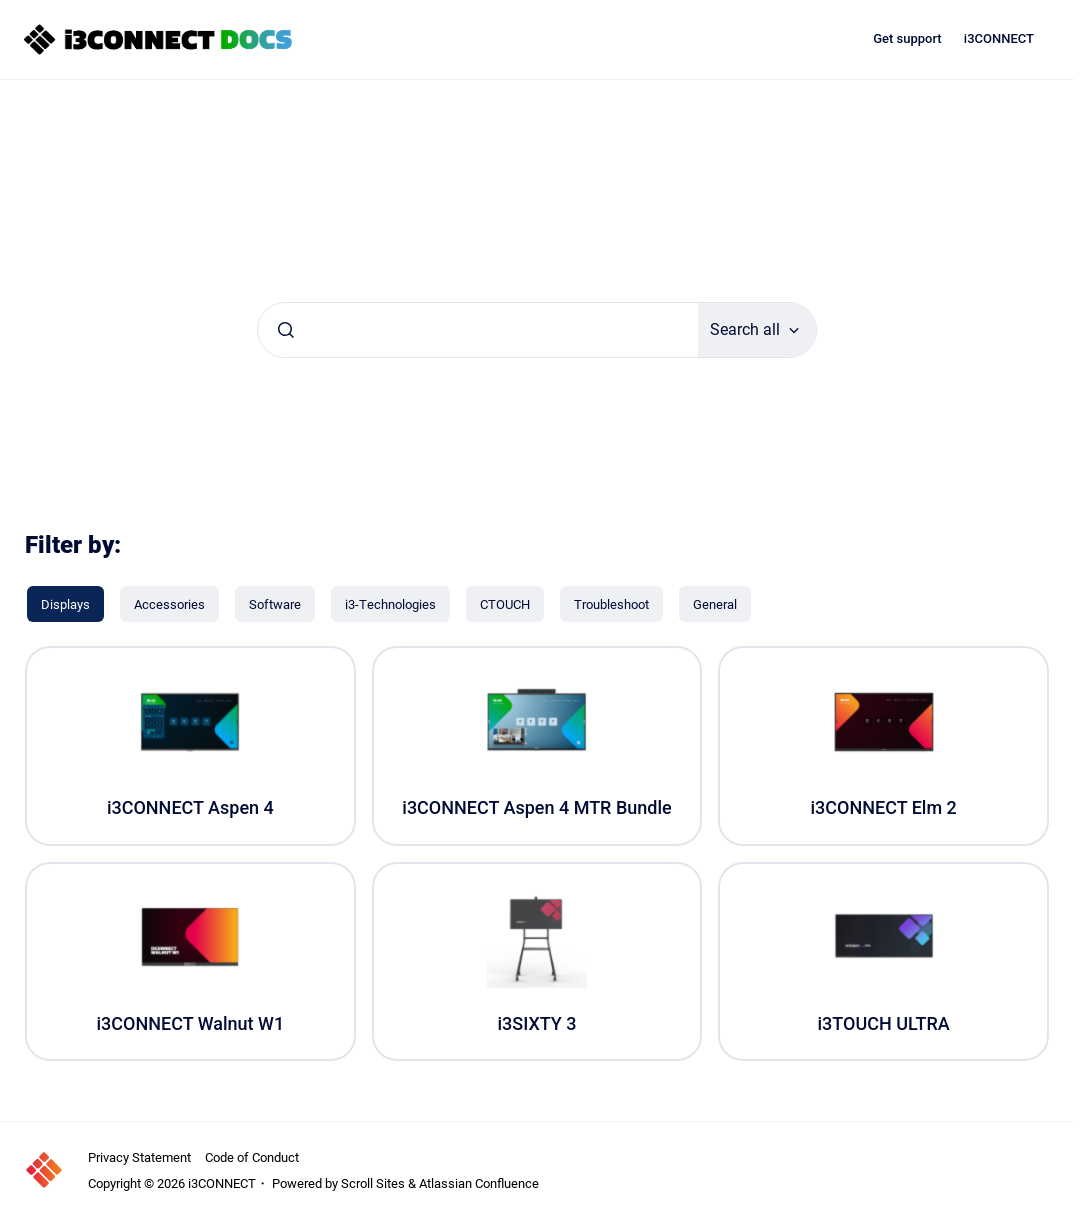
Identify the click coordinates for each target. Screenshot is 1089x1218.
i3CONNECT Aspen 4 (190, 807)
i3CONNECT (999, 38)
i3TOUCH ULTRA (884, 1023)
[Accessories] (169, 604)
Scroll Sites (373, 1183)
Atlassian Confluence (479, 1183)
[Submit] (286, 330)
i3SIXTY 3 (536, 1023)
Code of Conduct (252, 1157)
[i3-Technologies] (390, 604)
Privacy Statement (139, 1157)
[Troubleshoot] (611, 604)
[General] (715, 604)
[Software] (275, 604)
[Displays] (65, 604)
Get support (907, 38)
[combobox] (478, 330)
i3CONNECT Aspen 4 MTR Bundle (536, 807)
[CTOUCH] (505, 604)
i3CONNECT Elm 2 (883, 807)
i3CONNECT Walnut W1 (191, 1023)
